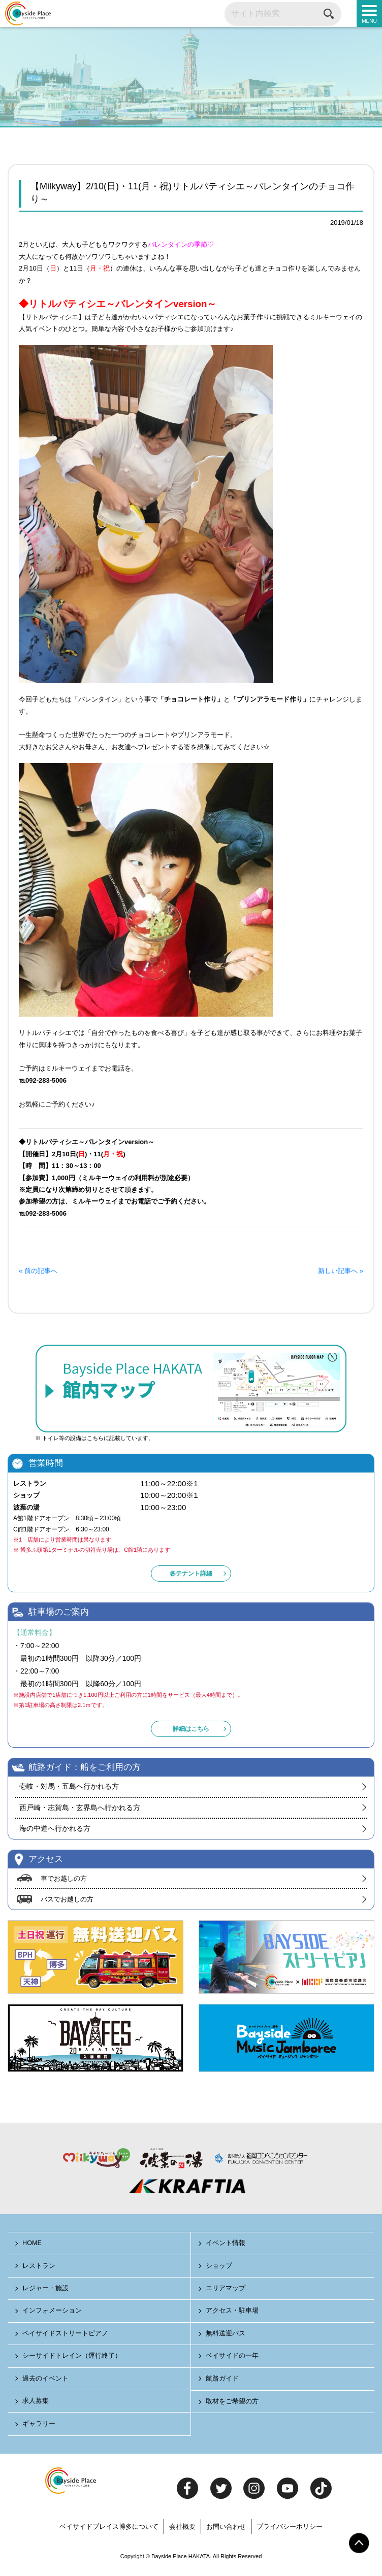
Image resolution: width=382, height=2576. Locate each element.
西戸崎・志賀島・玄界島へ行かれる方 (79, 1810)
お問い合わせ (226, 2529)
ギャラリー (39, 2427)
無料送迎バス (226, 2336)
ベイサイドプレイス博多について (108, 2529)
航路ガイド (222, 2382)
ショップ (219, 2269)
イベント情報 (226, 2247)
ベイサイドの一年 (232, 2359)
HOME (33, 2247)
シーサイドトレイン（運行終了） (72, 2359)
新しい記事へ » (340, 1274)
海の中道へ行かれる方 (54, 1831)
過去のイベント (46, 2382)
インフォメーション (52, 2314)
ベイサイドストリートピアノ (66, 2336)
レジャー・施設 (46, 2291)
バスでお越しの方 (67, 1902)
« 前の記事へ (38, 1274)
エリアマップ (226, 2291)
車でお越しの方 (64, 1881)
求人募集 (36, 2404)
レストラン (39, 2269)
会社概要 (182, 2529)
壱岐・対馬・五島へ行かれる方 (69, 1790)
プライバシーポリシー (290, 2529)
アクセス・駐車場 (232, 2314)
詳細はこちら (191, 1731)
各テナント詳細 (191, 1576)
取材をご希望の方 (232, 2404)
